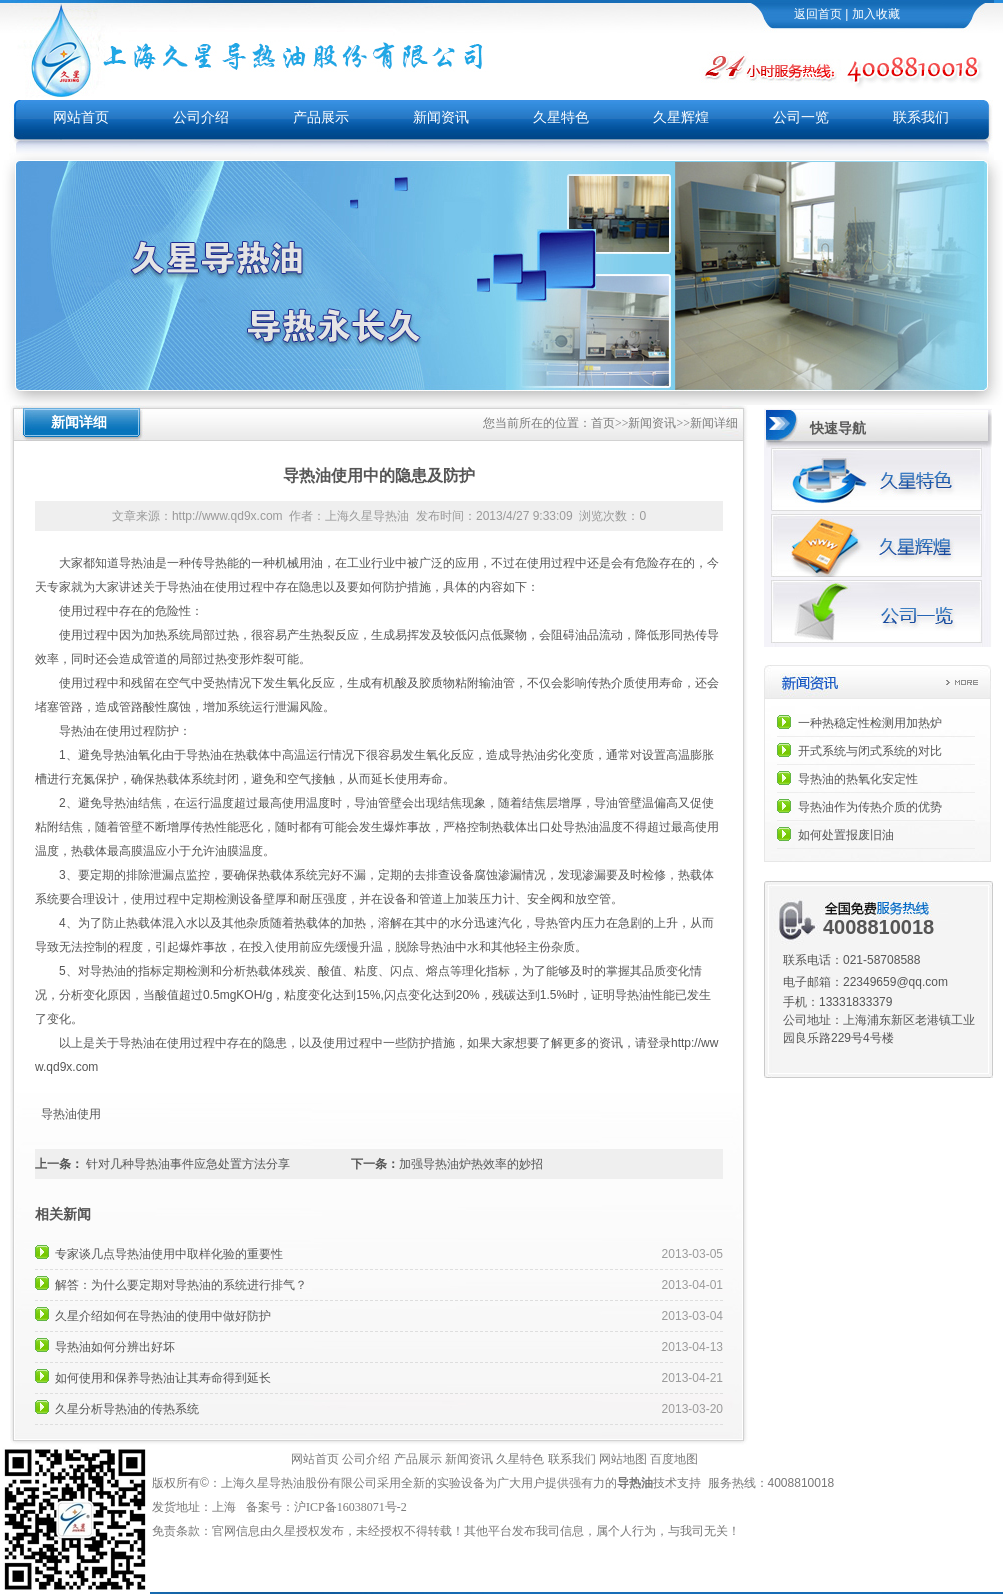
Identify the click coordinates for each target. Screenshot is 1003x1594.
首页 (603, 423)
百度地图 (674, 1459)
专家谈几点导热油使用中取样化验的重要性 (169, 1254)
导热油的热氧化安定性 (858, 779)
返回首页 (818, 14)
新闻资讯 (441, 117)
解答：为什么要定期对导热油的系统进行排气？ (181, 1285)
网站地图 (623, 1459)
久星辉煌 (681, 117)
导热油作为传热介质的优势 (870, 807)
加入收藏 (876, 14)
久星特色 (561, 117)
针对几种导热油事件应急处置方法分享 (188, 1164)
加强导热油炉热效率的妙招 (471, 1164)
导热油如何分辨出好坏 (115, 1347)
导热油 (137, 563)
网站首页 (81, 117)
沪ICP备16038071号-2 (352, 1507)
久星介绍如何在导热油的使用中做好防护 (163, 1316)
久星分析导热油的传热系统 (127, 1409)
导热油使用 (71, 1114)
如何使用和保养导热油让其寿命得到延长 (163, 1378)
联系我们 (921, 117)
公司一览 (801, 117)
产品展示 (321, 117)
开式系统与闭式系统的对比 (870, 751)
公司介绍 (201, 117)
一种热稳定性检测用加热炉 (870, 723)
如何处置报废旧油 (846, 835)
